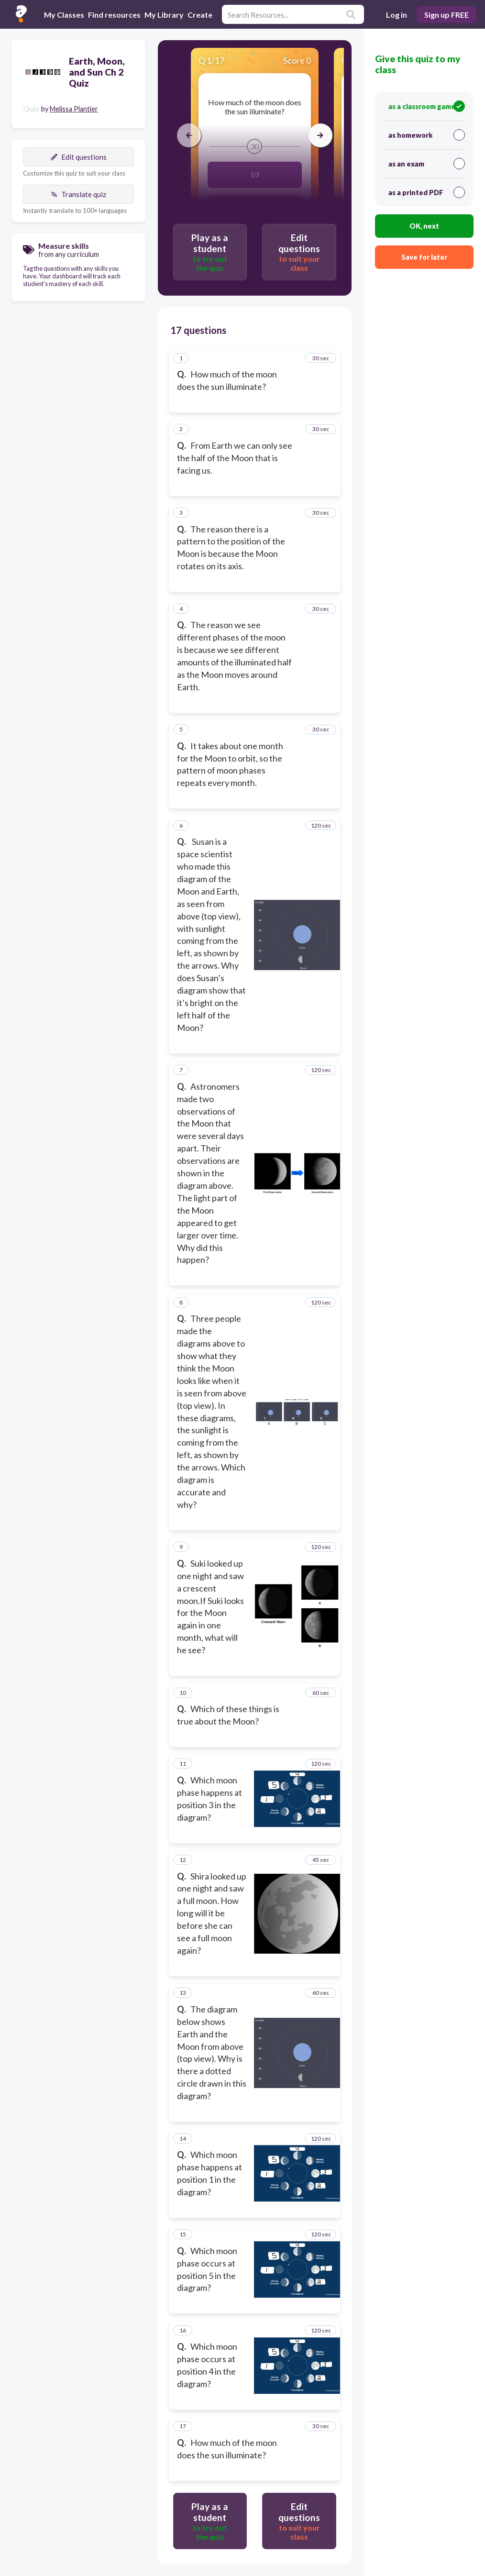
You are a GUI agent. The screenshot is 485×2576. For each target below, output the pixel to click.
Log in (396, 14)
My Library (164, 14)
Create (199, 14)
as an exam (426, 163)
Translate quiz (78, 194)
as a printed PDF (426, 192)
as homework (426, 135)
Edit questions (79, 157)
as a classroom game (426, 106)
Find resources (114, 14)
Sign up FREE (446, 14)
